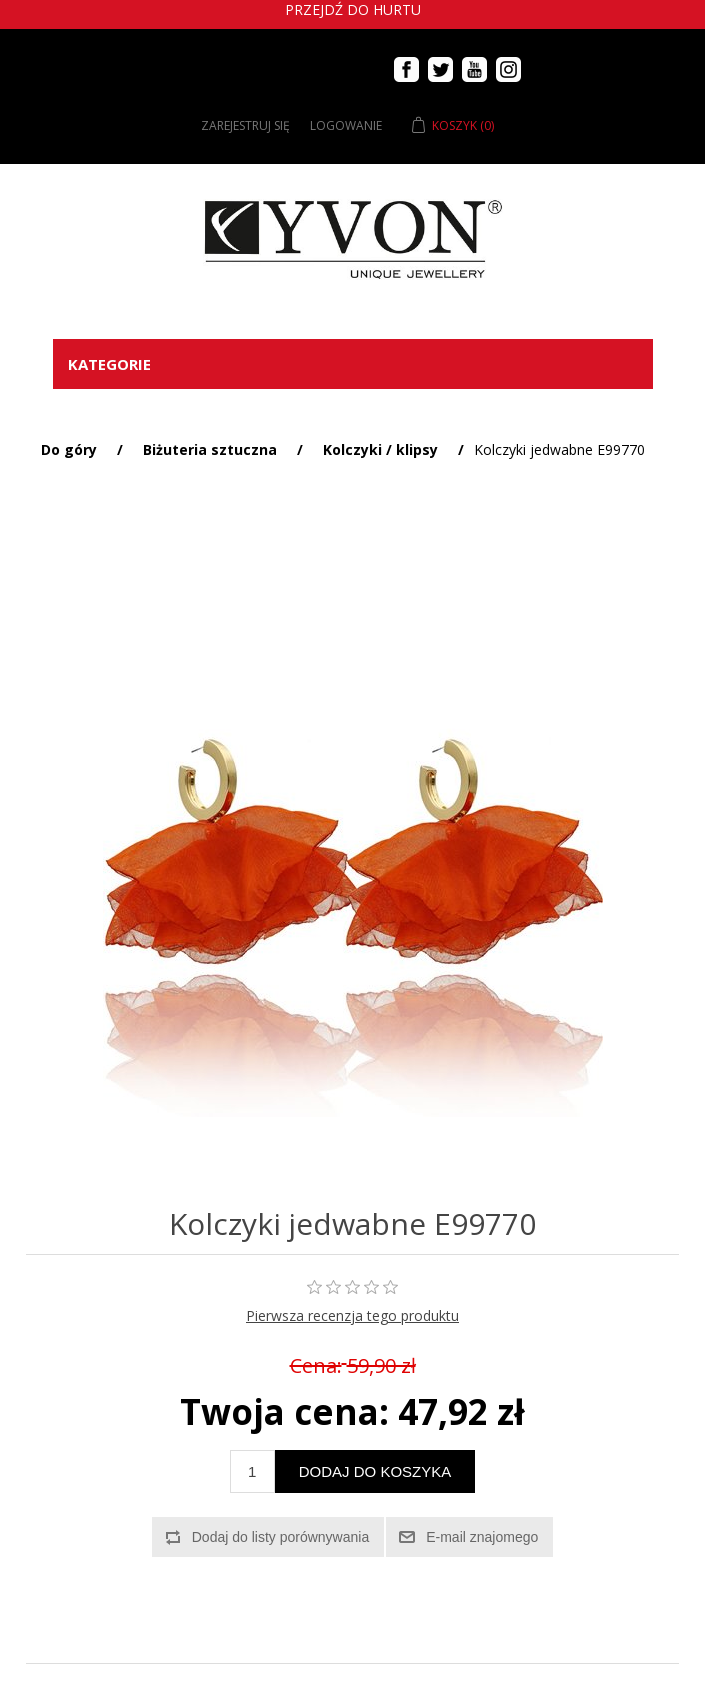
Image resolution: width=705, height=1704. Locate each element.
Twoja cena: (284, 1411)
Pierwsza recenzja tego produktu (352, 1315)
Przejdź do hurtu (353, 9)
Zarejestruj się (245, 125)
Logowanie (346, 125)
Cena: (316, 1365)
